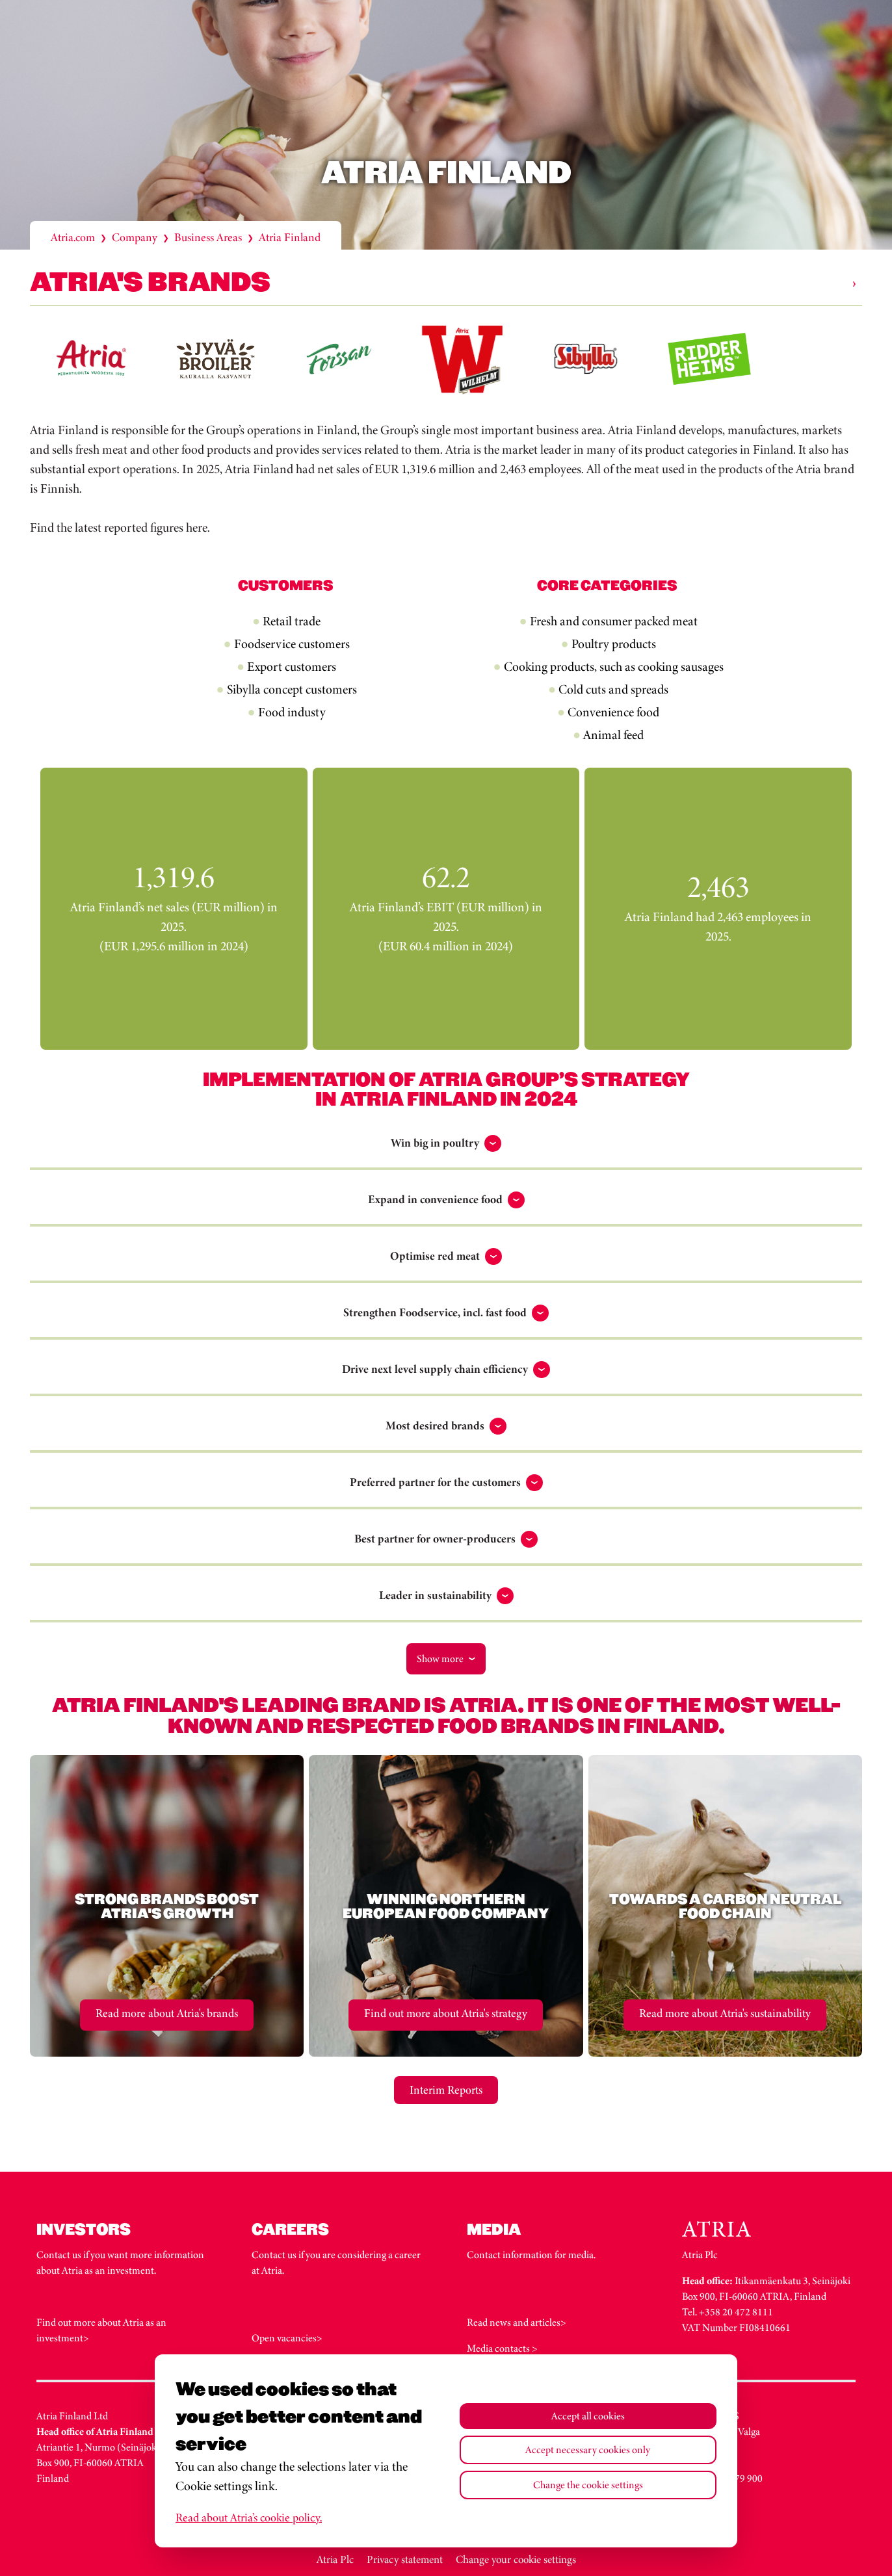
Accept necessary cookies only (587, 2449)
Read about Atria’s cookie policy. (249, 2517)
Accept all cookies (588, 2415)
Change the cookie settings (588, 2484)
